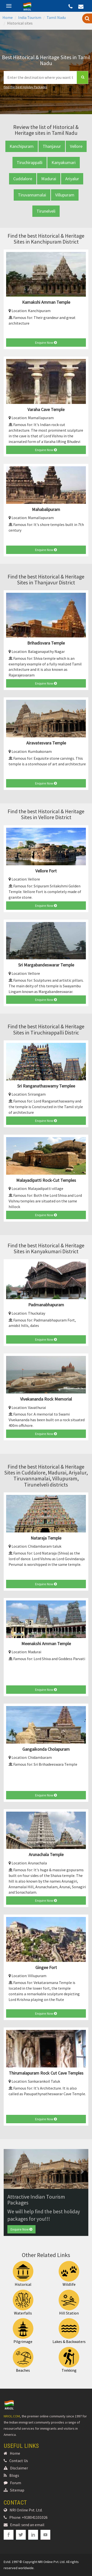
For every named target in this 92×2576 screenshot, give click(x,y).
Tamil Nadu (56, 17)
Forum (12, 2482)
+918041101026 (35, 2517)
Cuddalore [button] (22, 178)
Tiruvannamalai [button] (32, 195)
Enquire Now (46, 342)
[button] (10, 2169)
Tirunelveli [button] (46, 211)
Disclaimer (16, 2468)
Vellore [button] (76, 146)
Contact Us (16, 2460)
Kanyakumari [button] (64, 162)
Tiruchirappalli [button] (29, 162)
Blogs (11, 2475)
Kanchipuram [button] (22, 146)
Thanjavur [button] (52, 146)
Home (7, 17)
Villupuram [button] (64, 195)
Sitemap (14, 2490)
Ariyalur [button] (72, 178)
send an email (32, 2524)
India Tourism (29, 17)
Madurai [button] (48, 178)
